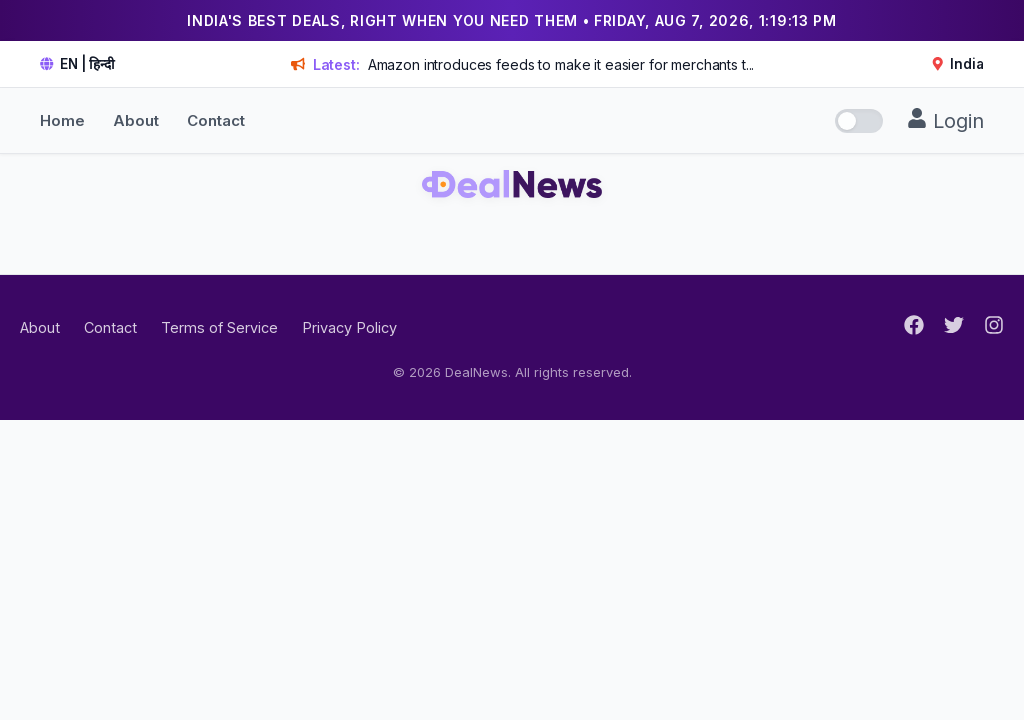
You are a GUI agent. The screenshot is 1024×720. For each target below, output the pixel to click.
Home (62, 120)
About (136, 120)
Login (945, 120)
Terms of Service (219, 327)
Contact (216, 120)
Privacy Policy (349, 327)
